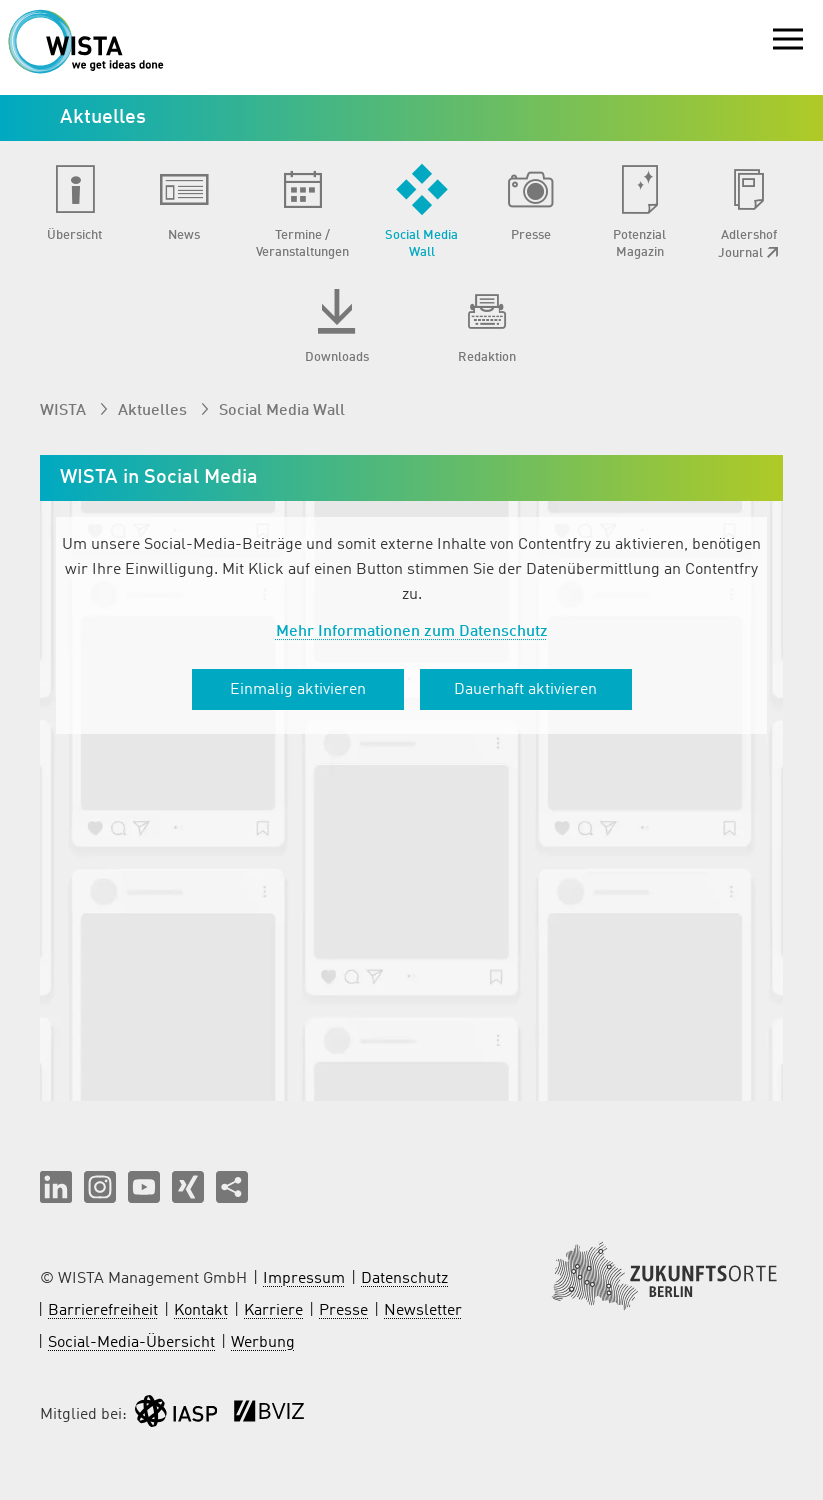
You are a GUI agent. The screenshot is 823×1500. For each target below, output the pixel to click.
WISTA (65, 411)
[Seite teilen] (232, 1187)
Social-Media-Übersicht (131, 1343)
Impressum (304, 1279)
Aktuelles (154, 411)
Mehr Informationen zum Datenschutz (412, 632)
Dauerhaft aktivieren (525, 690)
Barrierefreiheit (103, 1311)
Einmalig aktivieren (298, 690)
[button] (56, 1187)
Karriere (273, 1311)
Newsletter (423, 1311)
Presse (343, 1311)
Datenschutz (404, 1279)
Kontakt (201, 1311)
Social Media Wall (282, 411)
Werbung (263, 1343)
